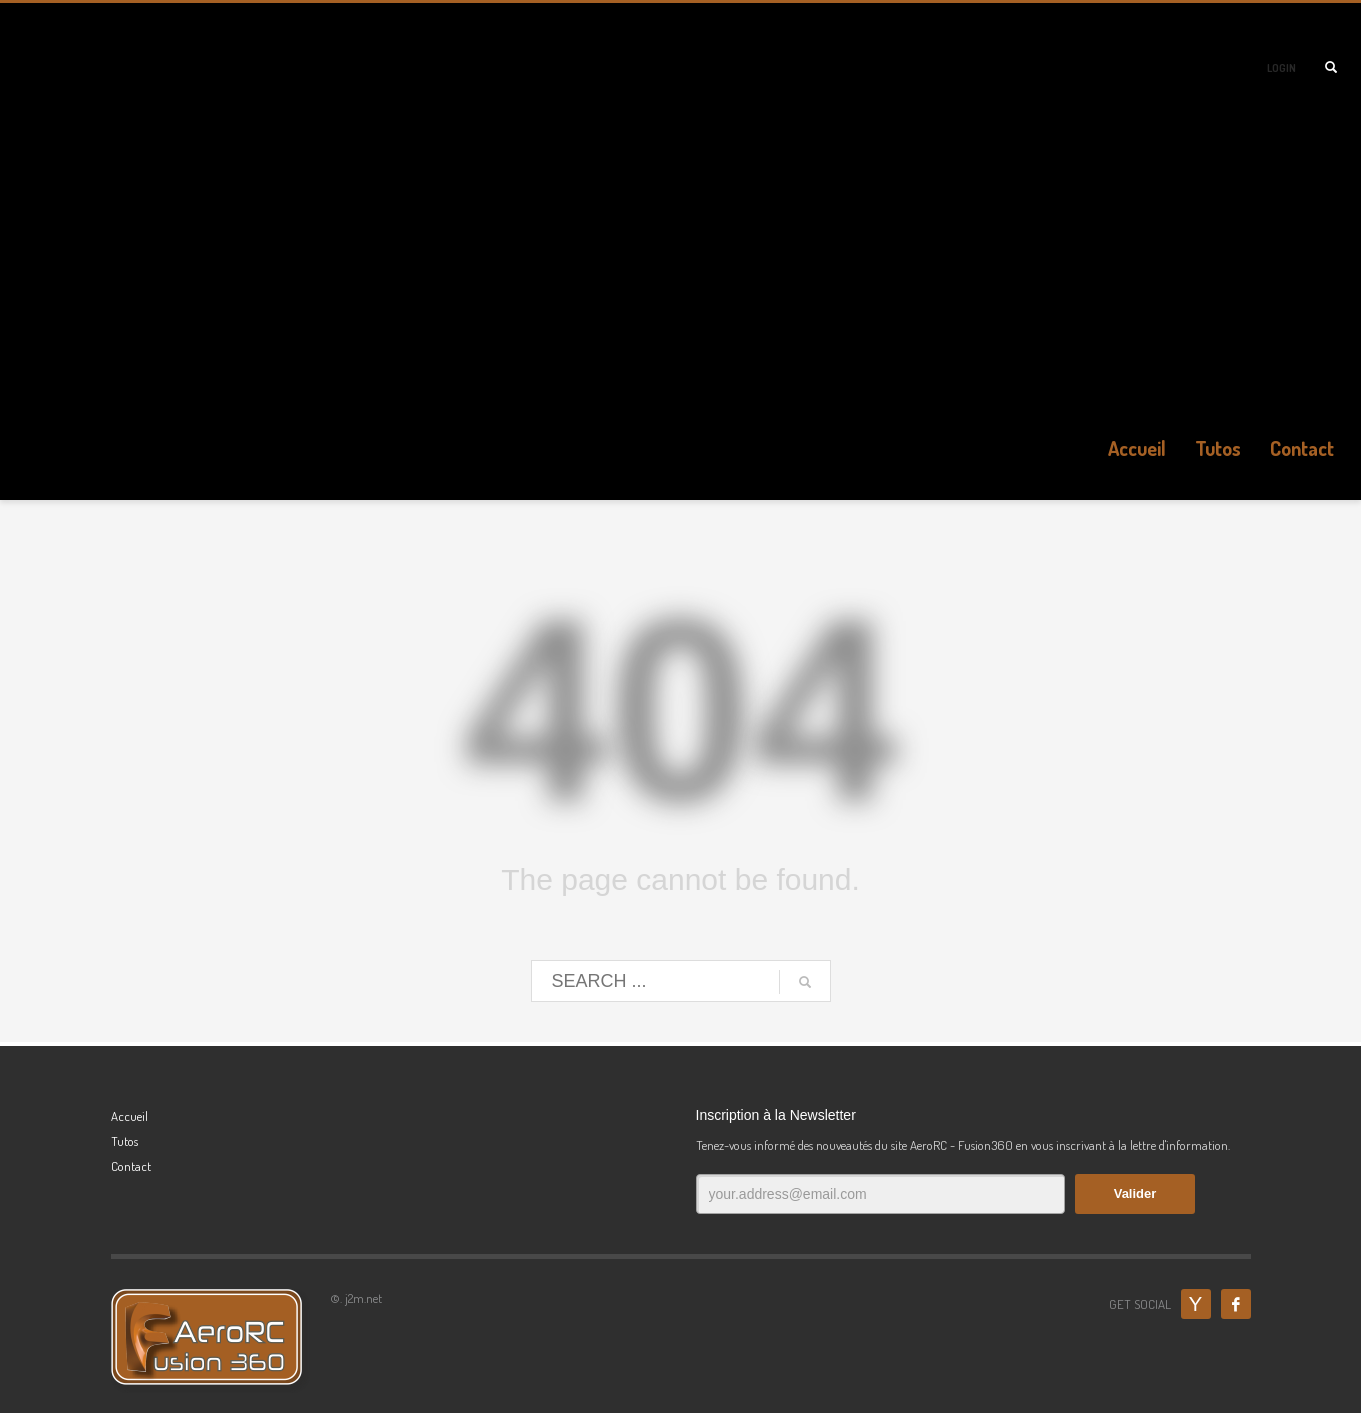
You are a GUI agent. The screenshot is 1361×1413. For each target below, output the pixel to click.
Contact (131, 1166)
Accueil (129, 1116)
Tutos (124, 1141)
